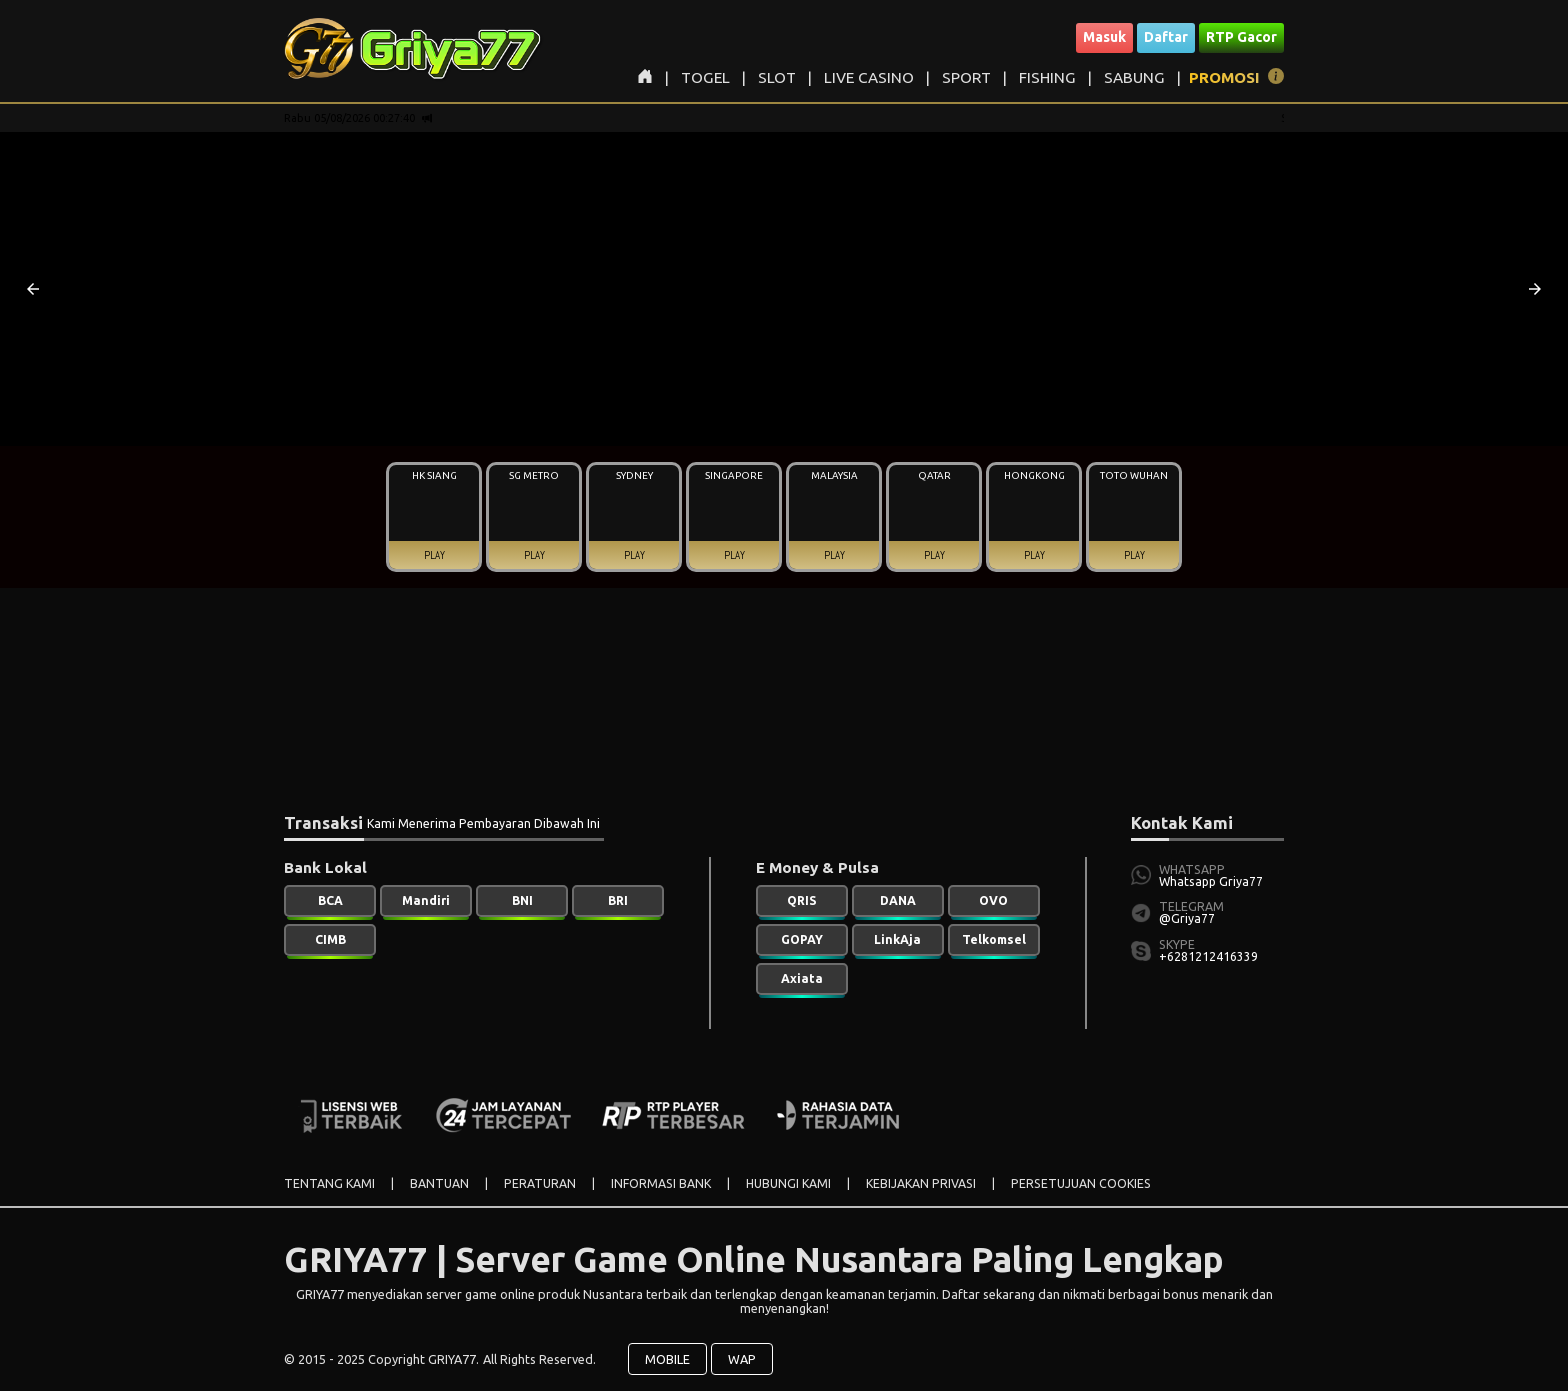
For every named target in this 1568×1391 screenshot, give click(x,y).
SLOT (777, 77)
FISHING (1047, 77)
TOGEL (705, 77)
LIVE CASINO (869, 77)
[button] (33, 289)
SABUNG (1134, 77)
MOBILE (667, 1359)
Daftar (1166, 37)
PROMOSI (1224, 77)
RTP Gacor (1241, 37)
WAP (742, 1359)
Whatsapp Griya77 (1211, 881)
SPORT (966, 77)
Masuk (1104, 37)
